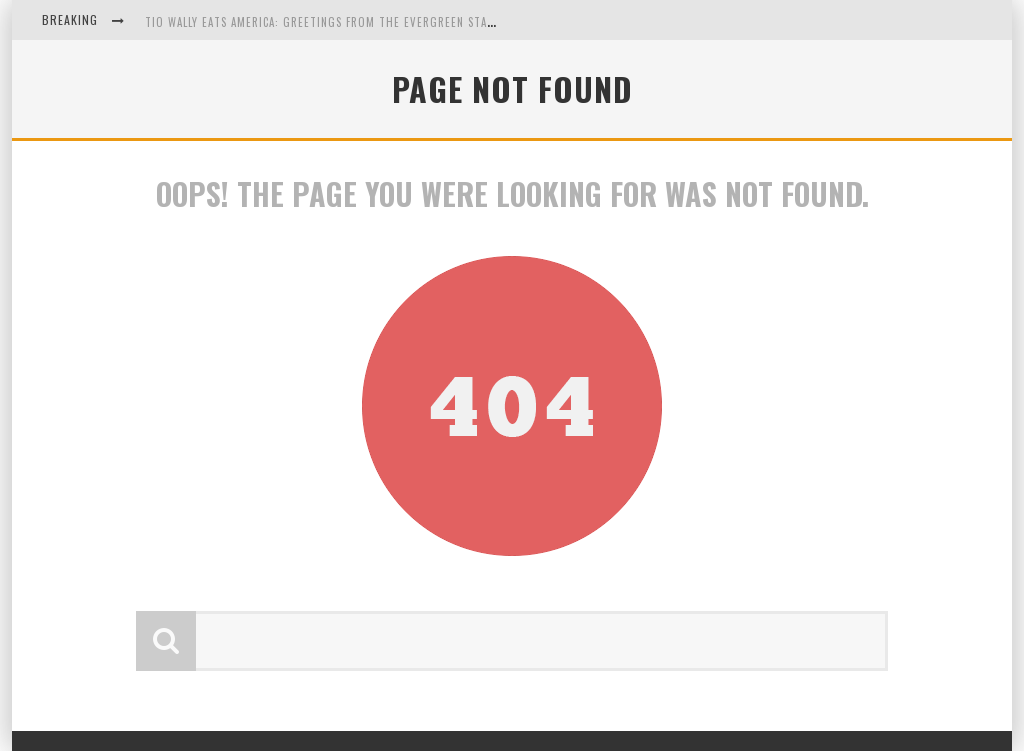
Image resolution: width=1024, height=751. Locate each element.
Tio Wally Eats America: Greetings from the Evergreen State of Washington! (370, 22)
